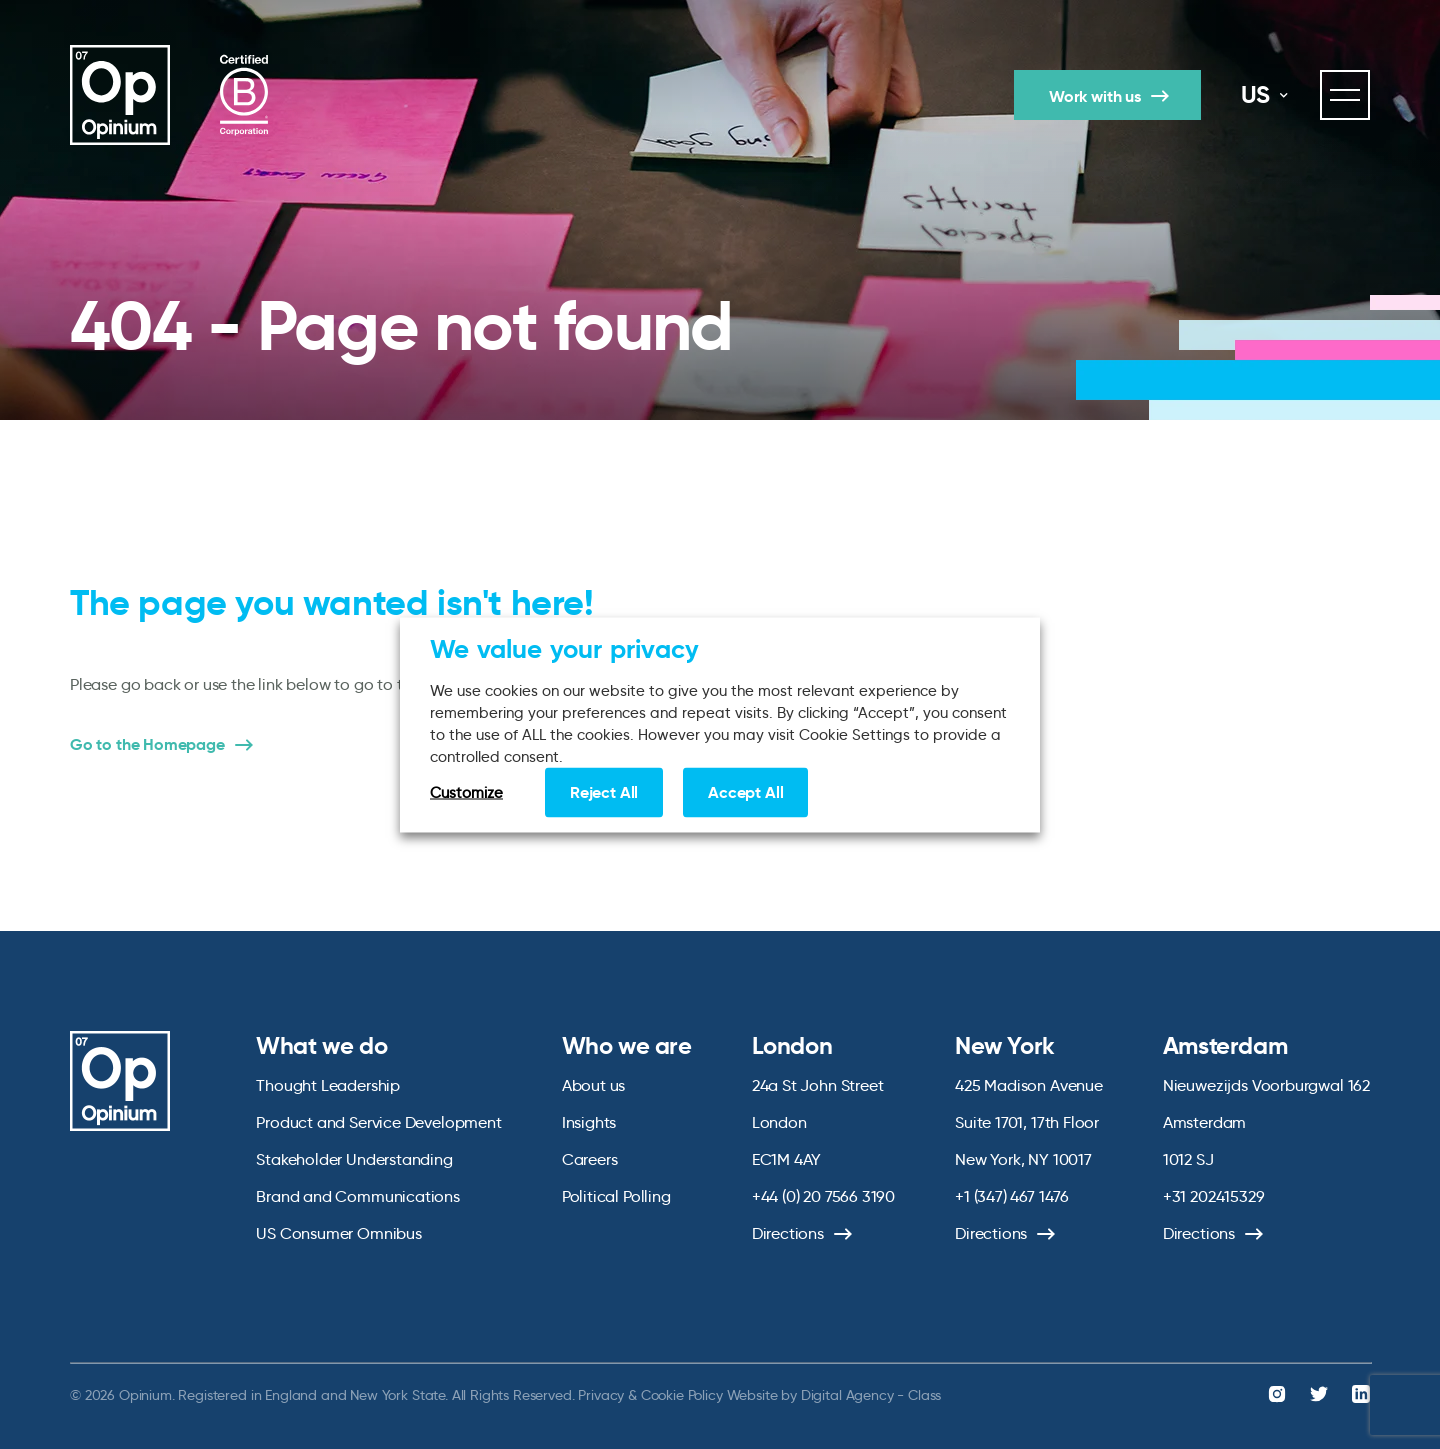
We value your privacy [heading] (564, 648)
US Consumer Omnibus (339, 1233)
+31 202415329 (1214, 1196)
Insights (589, 1122)
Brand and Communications (358, 1196)
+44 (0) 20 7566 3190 (823, 1196)
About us (594, 1085)
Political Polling (616, 1196)
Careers (590, 1159)
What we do (321, 1046)
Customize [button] (466, 792)
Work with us (1095, 96)
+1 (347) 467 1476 (1012, 1196)
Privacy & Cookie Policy (650, 1395)
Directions (788, 1233)
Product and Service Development (378, 1122)
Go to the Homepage (147, 745)
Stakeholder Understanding (354, 1159)
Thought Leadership (328, 1085)
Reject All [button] (604, 791)
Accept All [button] (745, 791)
